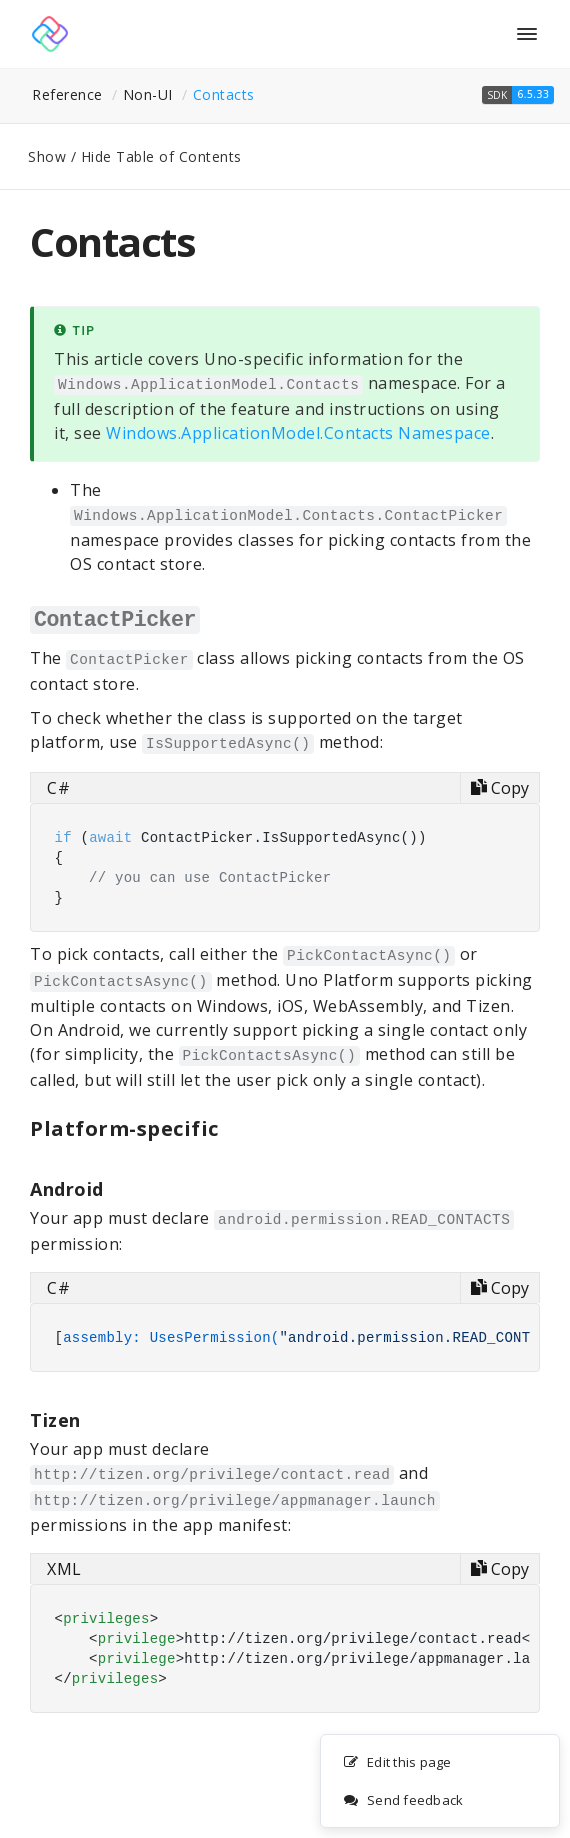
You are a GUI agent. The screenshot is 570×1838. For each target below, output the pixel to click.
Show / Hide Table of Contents (135, 156)
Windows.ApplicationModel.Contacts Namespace (298, 433)
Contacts (224, 94)
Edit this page (397, 1763)
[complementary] (440, 1782)
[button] (518, 95)
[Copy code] (499, 788)
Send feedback (403, 1801)
